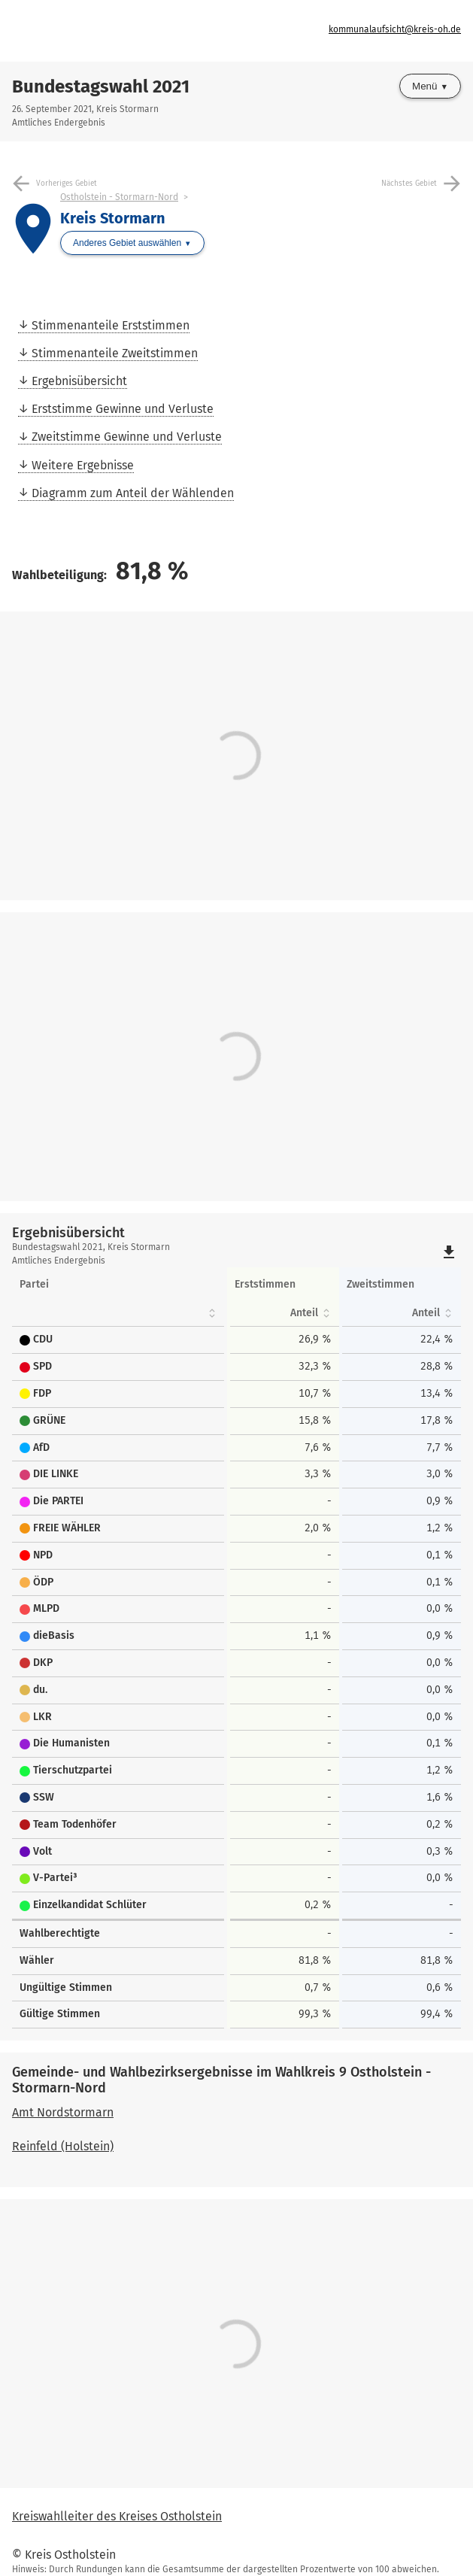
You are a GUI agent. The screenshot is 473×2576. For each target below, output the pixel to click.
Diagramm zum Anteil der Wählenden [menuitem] (133, 493)
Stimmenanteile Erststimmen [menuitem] (111, 325)
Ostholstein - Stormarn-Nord (119, 197)
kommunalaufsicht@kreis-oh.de (395, 29)
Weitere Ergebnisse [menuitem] (83, 465)
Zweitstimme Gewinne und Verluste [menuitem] (127, 436)
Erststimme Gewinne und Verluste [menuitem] (123, 409)
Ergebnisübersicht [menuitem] (79, 381)
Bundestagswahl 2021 (101, 86)
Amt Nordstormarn (63, 2112)
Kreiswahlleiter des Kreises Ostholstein (117, 2516)
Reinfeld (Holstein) (63, 2146)
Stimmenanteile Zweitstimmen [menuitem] (115, 353)
